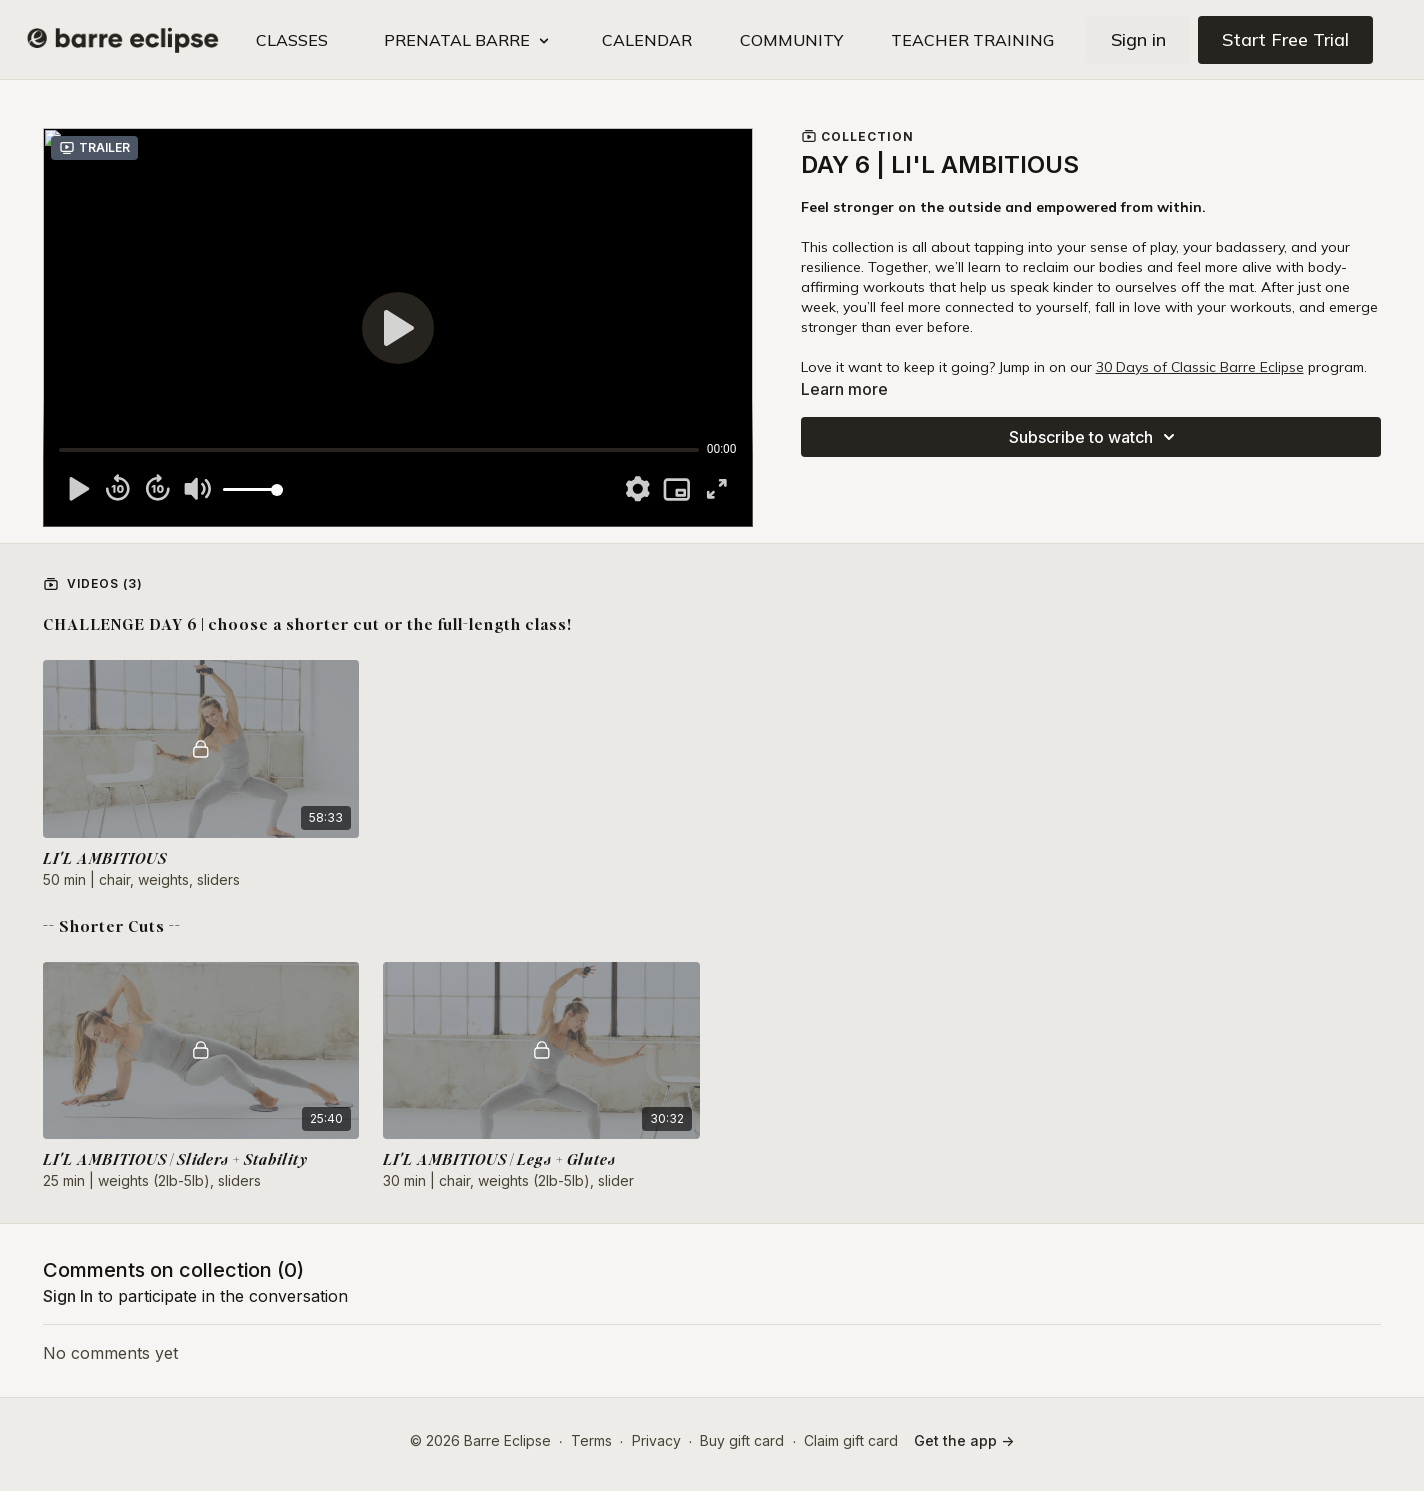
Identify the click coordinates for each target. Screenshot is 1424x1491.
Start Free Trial (1285, 39)
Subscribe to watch (1095, 437)
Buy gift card (742, 1440)
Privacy (656, 1440)
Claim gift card (851, 1440)
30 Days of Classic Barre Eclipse (1200, 367)
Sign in (1138, 39)
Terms (591, 1440)
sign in (68, 1296)
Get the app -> (964, 1440)
